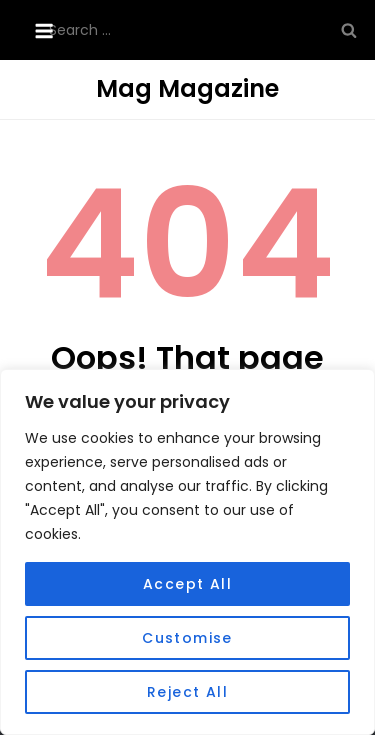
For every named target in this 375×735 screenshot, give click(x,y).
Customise (187, 638)
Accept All (187, 584)
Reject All (187, 692)
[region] (187, 552)
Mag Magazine (187, 88)
